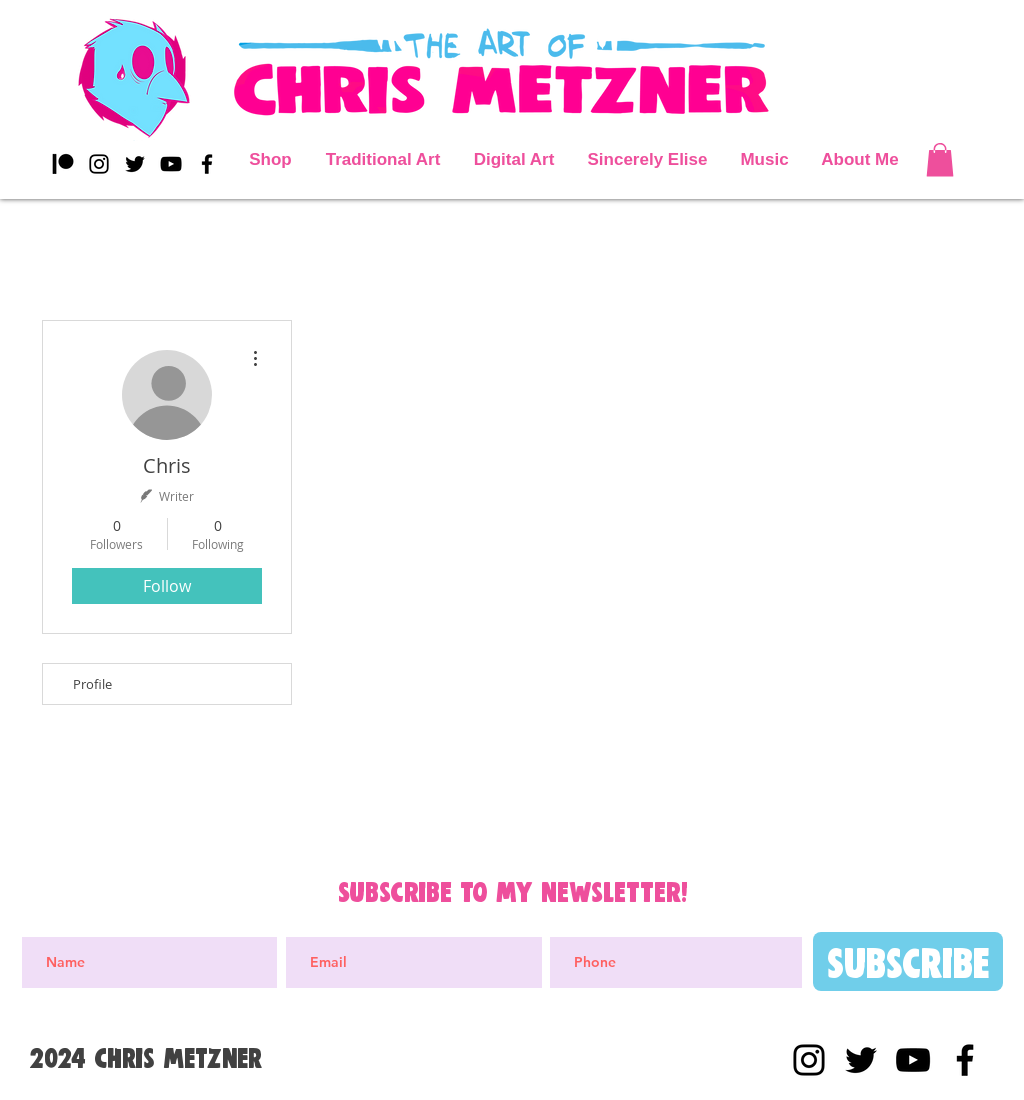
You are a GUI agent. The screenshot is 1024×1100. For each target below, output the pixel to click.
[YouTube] (171, 164)
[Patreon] (63, 164)
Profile (92, 684)
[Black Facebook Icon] (207, 164)
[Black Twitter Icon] (135, 164)
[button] (940, 159)
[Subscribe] (908, 961)
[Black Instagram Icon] (99, 164)
